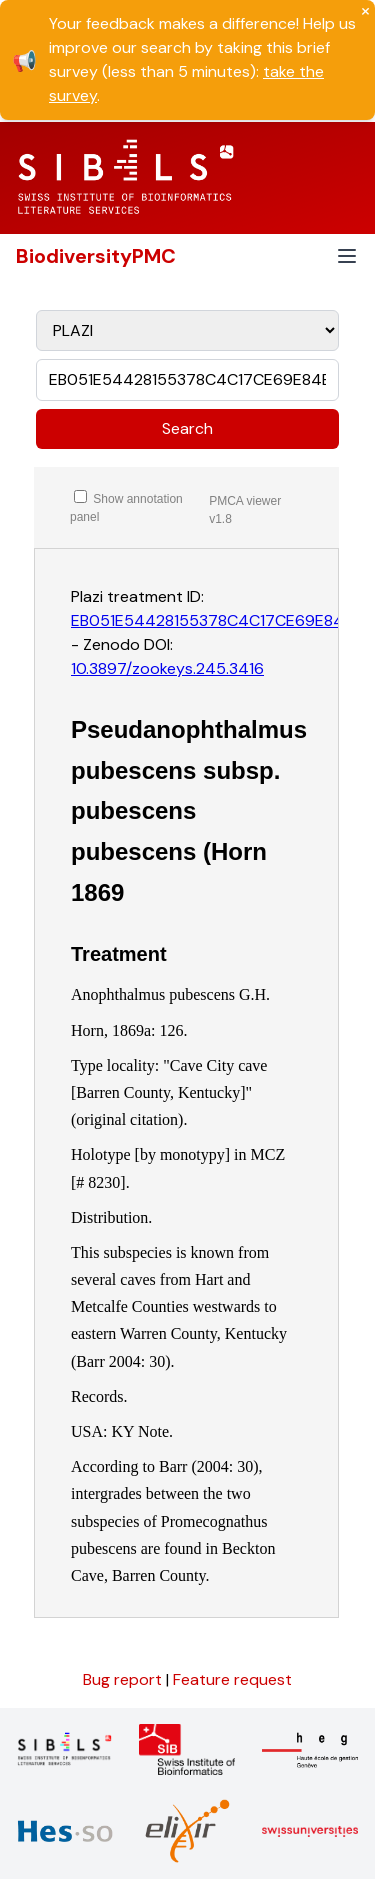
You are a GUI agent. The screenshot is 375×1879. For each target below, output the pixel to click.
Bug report (124, 1679)
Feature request (232, 1679)
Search (187, 428)
